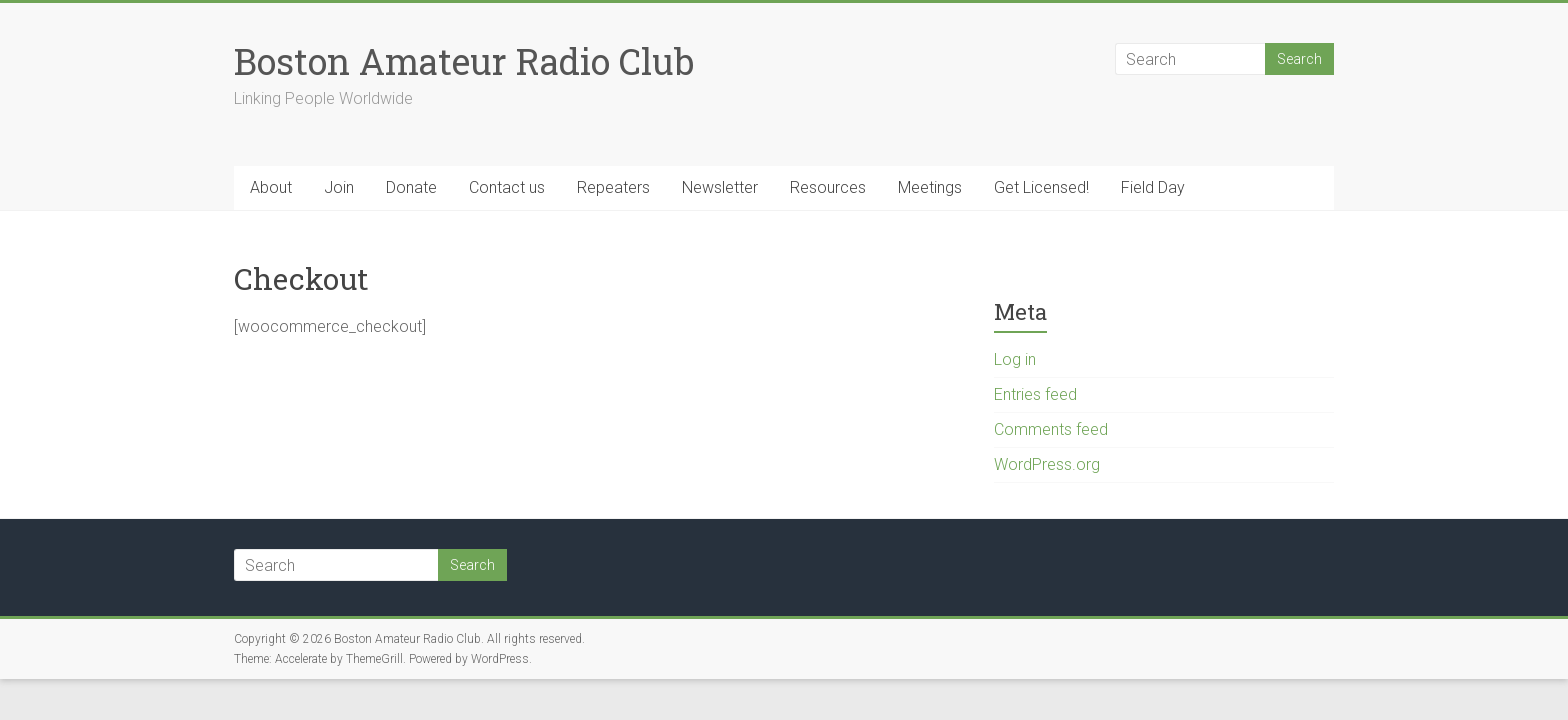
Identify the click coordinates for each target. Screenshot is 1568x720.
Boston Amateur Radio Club (464, 61)
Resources (828, 187)
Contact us (507, 187)
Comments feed (1051, 429)
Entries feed (1035, 394)
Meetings (930, 187)
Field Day (1153, 187)
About (271, 187)
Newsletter (720, 187)
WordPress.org (1047, 464)
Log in (1015, 359)
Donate (411, 187)
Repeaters (613, 187)
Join (339, 187)
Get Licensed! (1041, 187)
